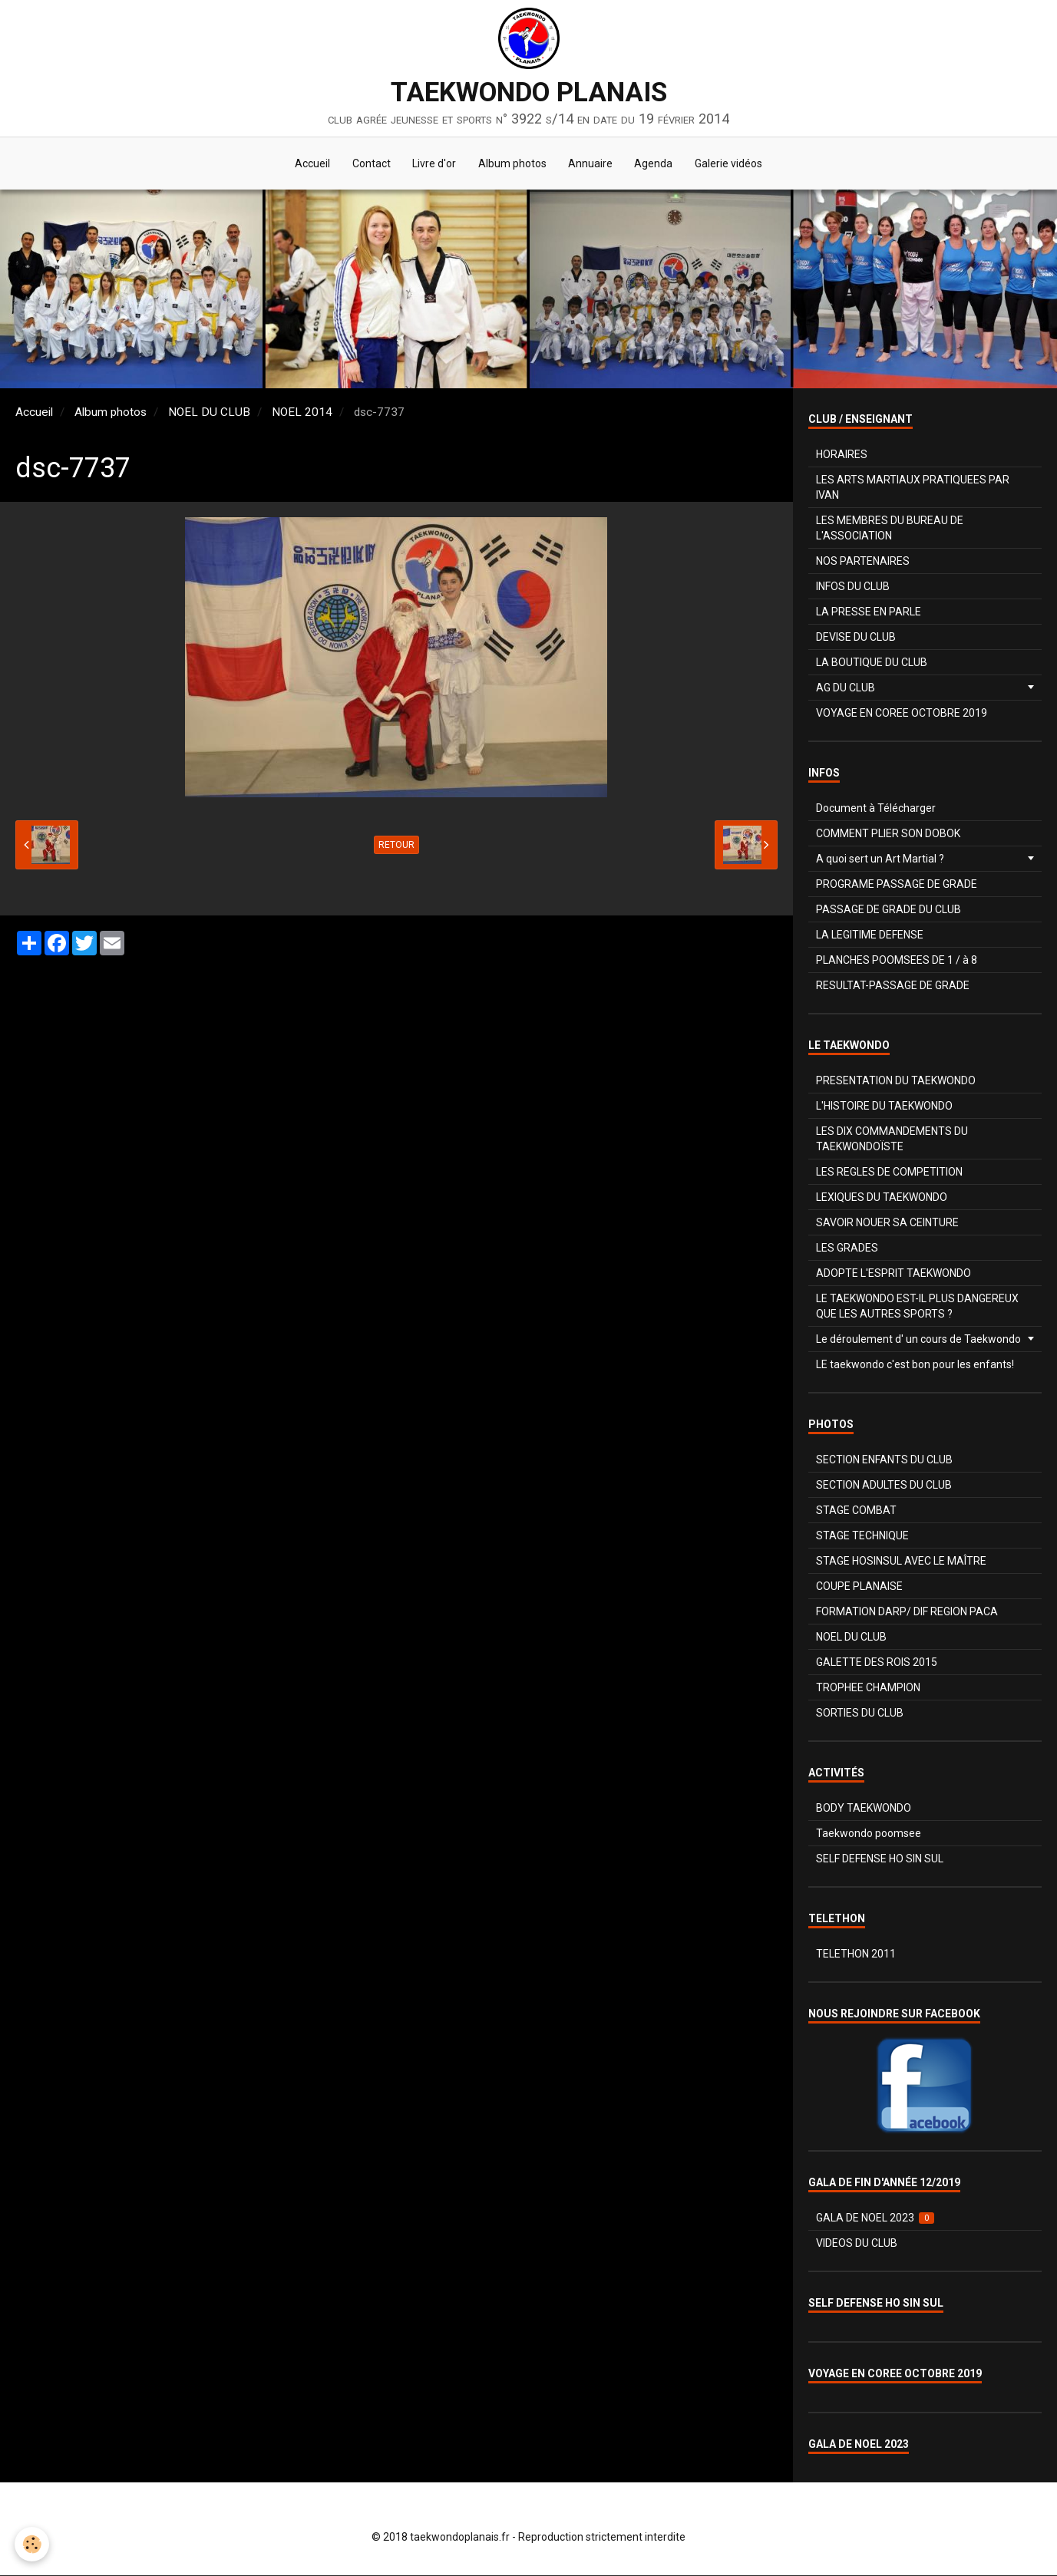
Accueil (309, 164)
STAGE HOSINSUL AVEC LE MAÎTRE (901, 1561)
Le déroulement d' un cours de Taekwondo (918, 1340)
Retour (396, 845)
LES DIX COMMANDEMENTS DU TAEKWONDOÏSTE (892, 1139)
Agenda (656, 164)
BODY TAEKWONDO (863, 1809)
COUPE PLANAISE (859, 1587)
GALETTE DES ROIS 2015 (876, 1663)
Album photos (512, 164)
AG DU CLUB (845, 688)
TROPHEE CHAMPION (868, 1688)
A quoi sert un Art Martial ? (880, 859)
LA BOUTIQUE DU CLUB (871, 663)
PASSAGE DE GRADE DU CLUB (888, 910)
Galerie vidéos (732, 164)
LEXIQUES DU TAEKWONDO (881, 1198)
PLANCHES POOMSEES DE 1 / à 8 (896, 961)
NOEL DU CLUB (209, 413)
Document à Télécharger (876, 809)
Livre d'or (433, 164)
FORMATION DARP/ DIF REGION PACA (907, 1612)
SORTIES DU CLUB (859, 1713)
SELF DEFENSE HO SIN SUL (879, 1859)
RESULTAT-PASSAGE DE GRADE (892, 986)
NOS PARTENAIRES (863, 562)
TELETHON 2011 (856, 1954)
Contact (369, 164)
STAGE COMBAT (856, 1511)
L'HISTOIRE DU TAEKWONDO (884, 1106)
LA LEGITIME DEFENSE (869, 935)
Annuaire (592, 164)
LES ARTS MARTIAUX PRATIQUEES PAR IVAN (912, 488)
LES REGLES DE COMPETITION (889, 1172)
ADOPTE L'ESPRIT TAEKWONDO (893, 1274)
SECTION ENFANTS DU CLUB (884, 1460)
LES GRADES (847, 1248)
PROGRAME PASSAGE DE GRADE (896, 885)
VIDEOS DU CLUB (856, 2244)
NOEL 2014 (302, 413)
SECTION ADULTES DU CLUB (884, 1485)
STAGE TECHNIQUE (862, 1536)
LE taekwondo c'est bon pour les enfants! (915, 1365)
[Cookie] (32, 2544)
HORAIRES (841, 455)
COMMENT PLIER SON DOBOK (888, 834)
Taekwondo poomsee (868, 1834)
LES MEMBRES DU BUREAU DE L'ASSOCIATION (889, 529)
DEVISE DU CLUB (856, 638)
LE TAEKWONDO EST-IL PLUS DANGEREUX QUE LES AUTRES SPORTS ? (917, 1307)
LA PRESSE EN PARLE (868, 612)
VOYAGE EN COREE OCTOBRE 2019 (901, 713)
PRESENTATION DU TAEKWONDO (896, 1081)
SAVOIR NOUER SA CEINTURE (887, 1223)
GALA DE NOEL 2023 (875, 2218)
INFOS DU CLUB (853, 587)
